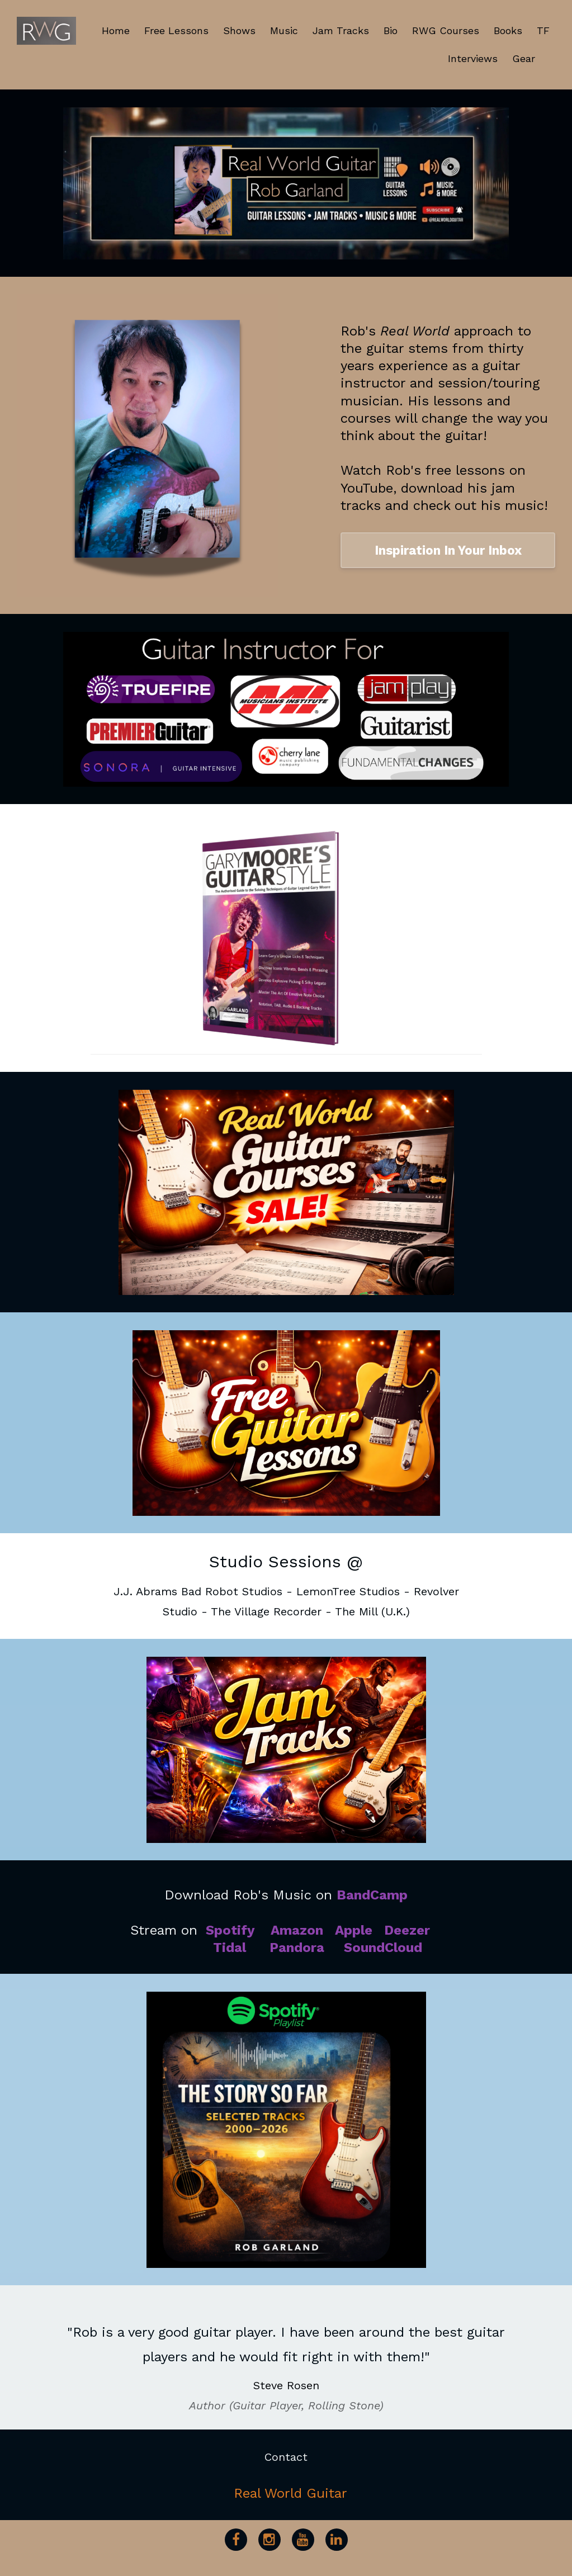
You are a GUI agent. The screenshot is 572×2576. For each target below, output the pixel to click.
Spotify (230, 1930)
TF (543, 30)
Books (508, 30)
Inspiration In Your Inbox (448, 550)
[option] (286, 2357)
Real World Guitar (290, 2493)
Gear (523, 58)
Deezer (407, 1930)
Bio (391, 30)
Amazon (297, 1930)
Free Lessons (176, 30)
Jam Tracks (341, 30)
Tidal (229, 1947)
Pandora (297, 1947)
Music (284, 30)
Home (116, 30)
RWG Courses (445, 30)
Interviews (473, 58)
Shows (239, 30)
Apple (353, 1930)
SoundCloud (383, 1947)
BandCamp (372, 1895)
